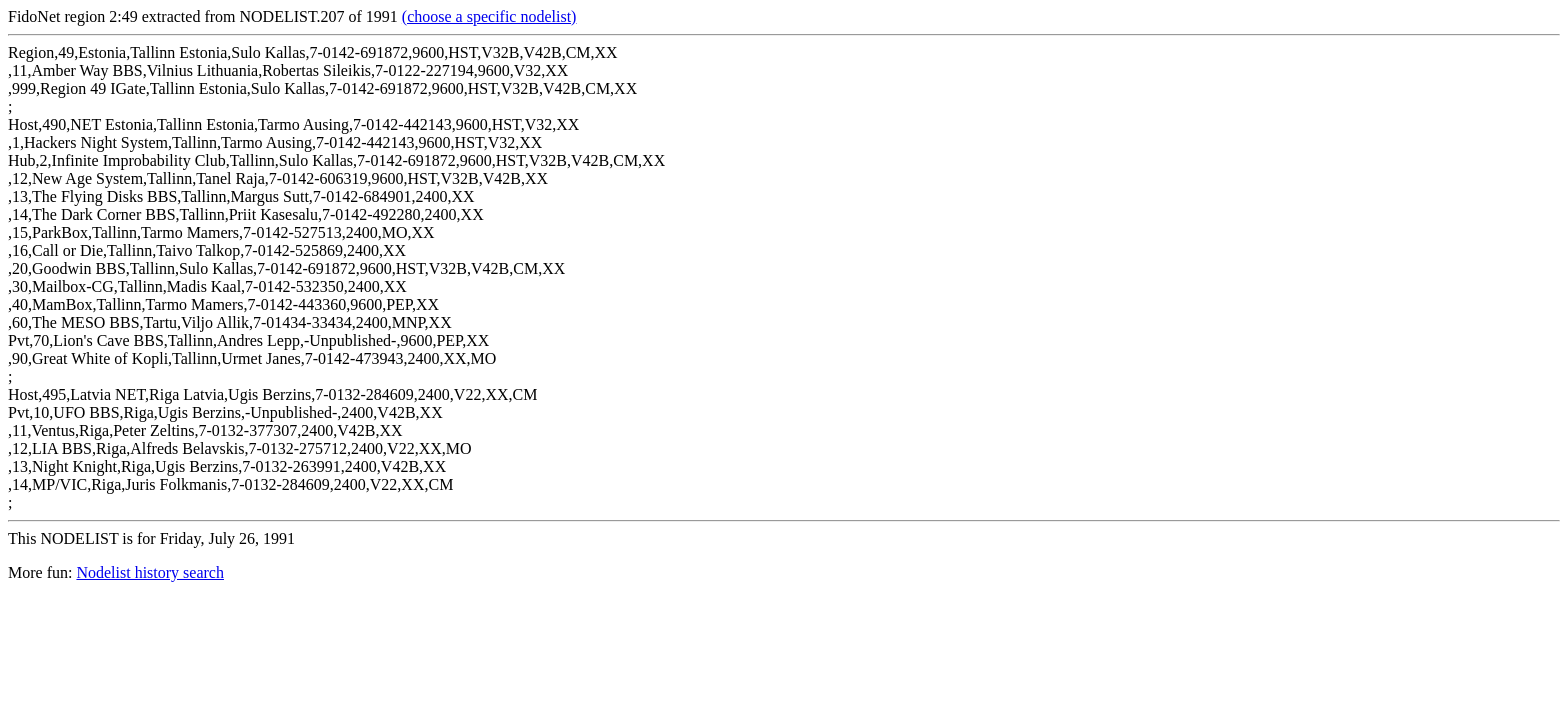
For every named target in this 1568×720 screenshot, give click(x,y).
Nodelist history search (150, 572)
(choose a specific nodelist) (489, 16)
